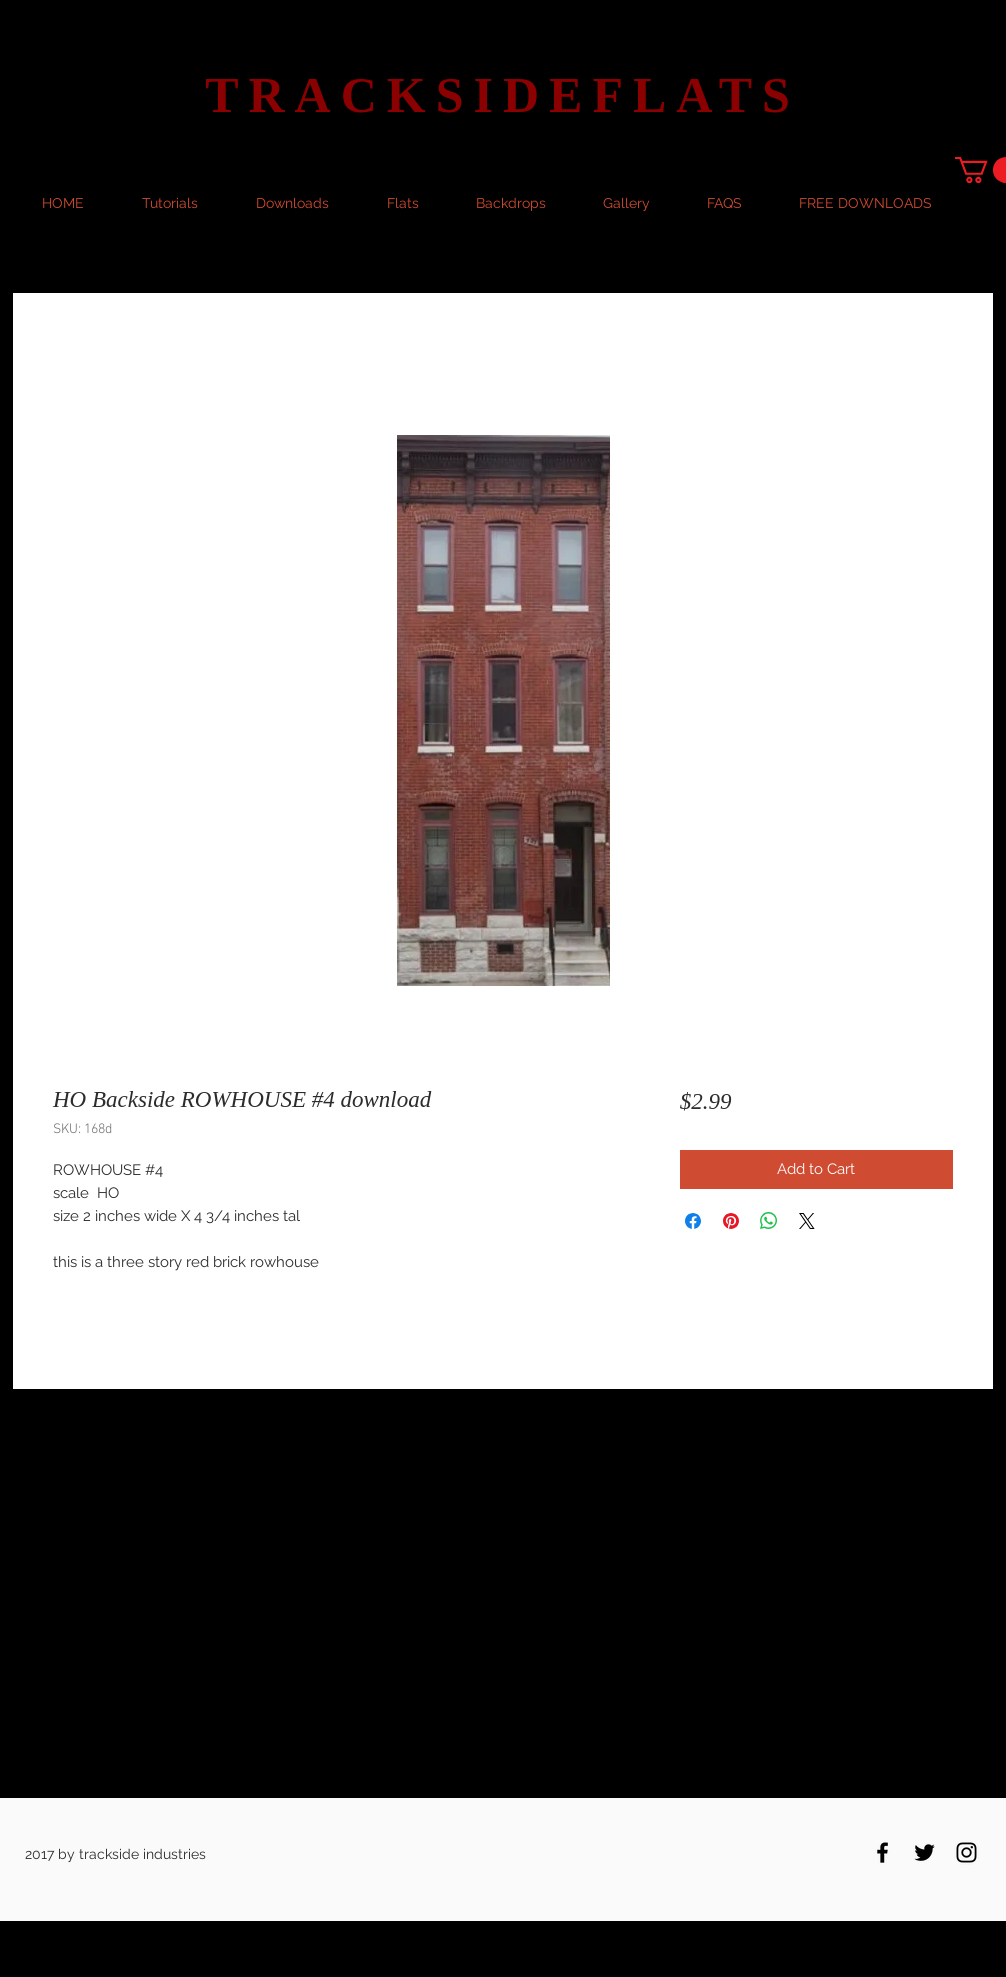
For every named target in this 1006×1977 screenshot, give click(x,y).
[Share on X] (807, 1221)
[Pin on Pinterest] (731, 1221)
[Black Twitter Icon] (924, 1852)
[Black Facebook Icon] (882, 1852)
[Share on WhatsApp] (769, 1221)
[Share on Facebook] (693, 1221)
